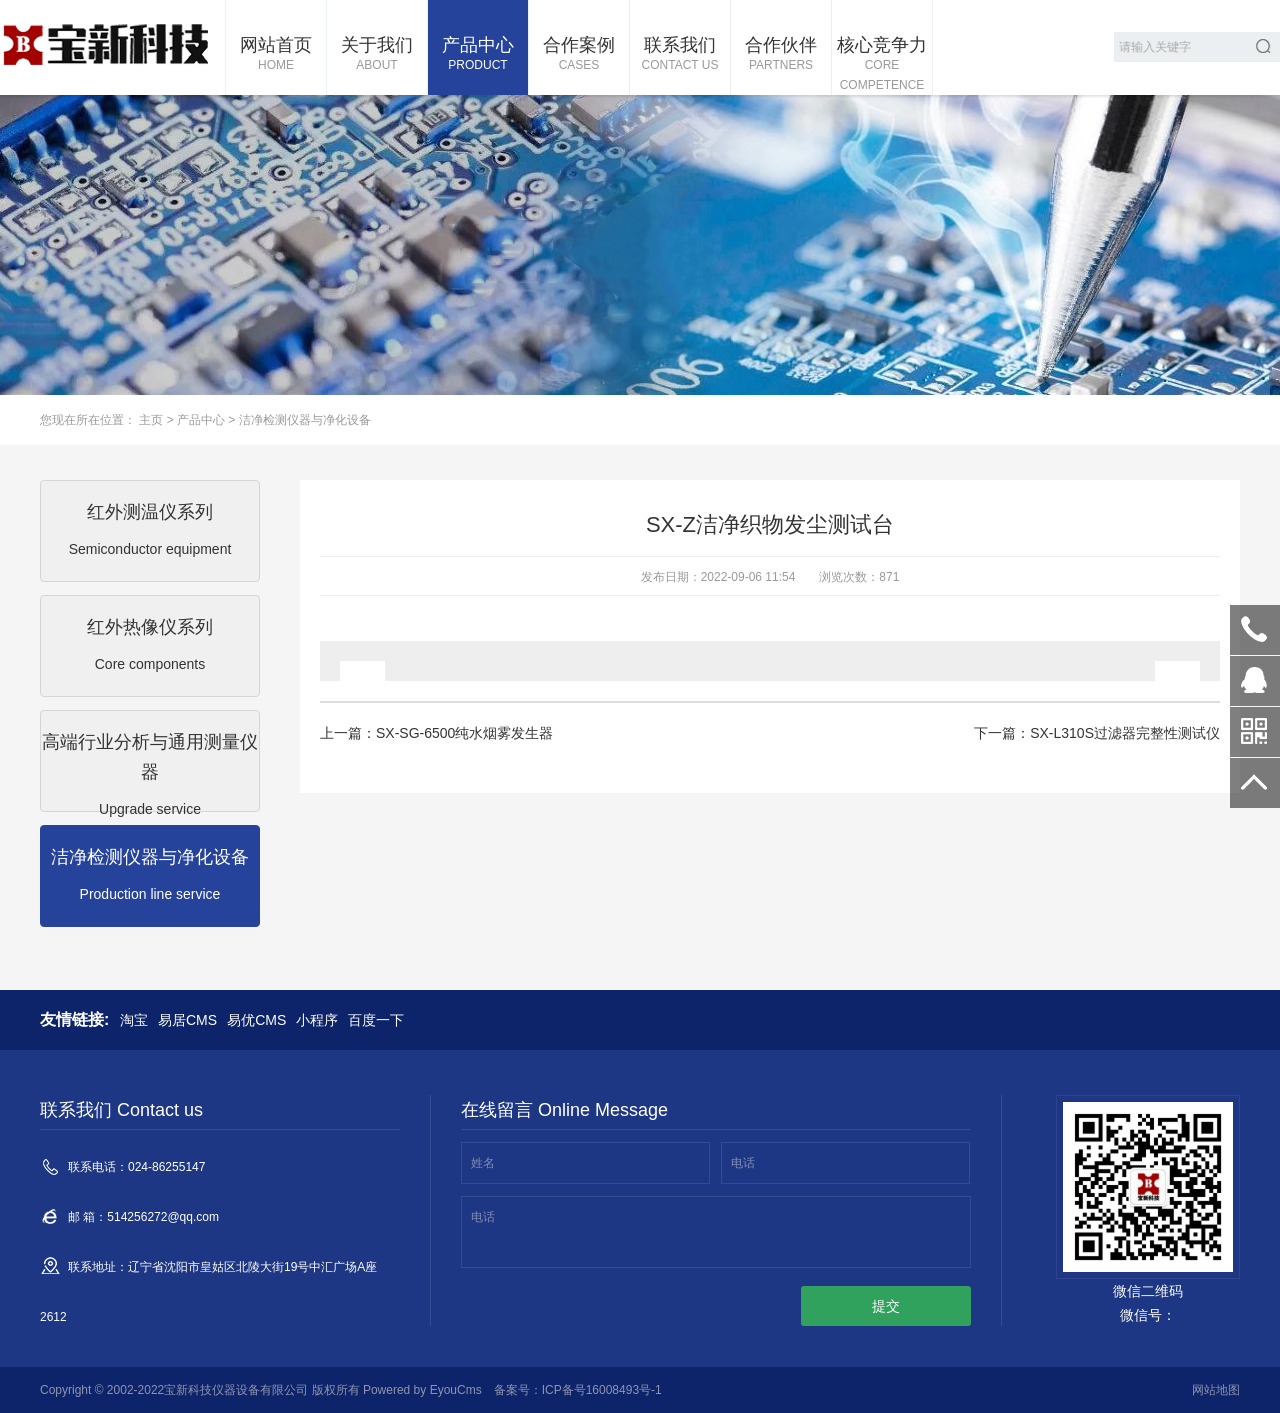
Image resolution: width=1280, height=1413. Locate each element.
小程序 (317, 1020)
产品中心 (478, 55)
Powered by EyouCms (421, 1390)
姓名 (483, 1163)
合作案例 (579, 55)
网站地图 (1216, 1390)
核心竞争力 (882, 65)
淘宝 (134, 1020)
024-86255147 (1255, 630)
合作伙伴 (781, 55)
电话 (743, 1163)
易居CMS (187, 1020)
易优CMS (256, 1020)
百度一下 (376, 1020)
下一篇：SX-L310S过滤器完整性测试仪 (1097, 733)
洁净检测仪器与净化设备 (305, 420)
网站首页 (276, 55)
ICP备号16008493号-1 (602, 1390)
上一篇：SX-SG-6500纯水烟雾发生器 (436, 733)
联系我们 (680, 55)
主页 (151, 420)
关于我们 (377, 55)
